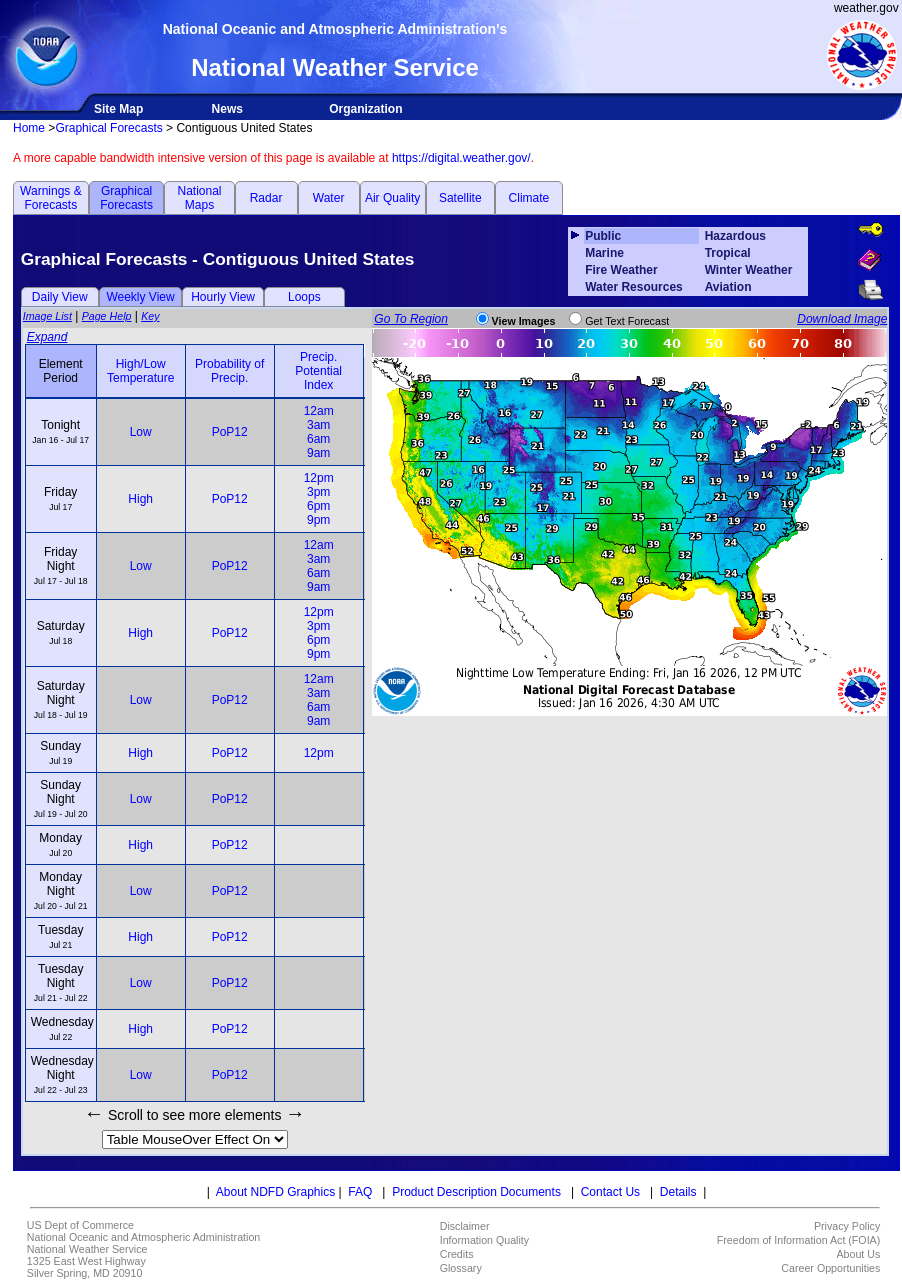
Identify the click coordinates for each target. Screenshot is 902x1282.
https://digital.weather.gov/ (461, 158)
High (140, 499)
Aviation (728, 287)
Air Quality (392, 198)
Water (329, 198)
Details (678, 1192)
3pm (318, 492)
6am (318, 439)
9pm (318, 520)
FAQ (360, 1192)
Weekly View (140, 297)
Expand (47, 337)
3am (318, 425)
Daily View (60, 297)
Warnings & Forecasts (51, 198)
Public (603, 236)
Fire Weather (621, 270)
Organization (365, 109)
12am (319, 411)
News (227, 109)
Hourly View (223, 297)
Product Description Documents (476, 1192)
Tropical (728, 253)
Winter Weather (749, 270)
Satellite (460, 198)
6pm (318, 506)
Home (29, 128)
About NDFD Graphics (275, 1192)
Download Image (842, 319)
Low (141, 432)
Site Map (118, 109)
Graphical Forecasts (108, 128)
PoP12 (230, 432)
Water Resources (634, 287)
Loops (304, 297)
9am (318, 453)
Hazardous (735, 236)
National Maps (199, 198)
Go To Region (411, 319)
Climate (529, 198)
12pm (319, 478)
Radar (266, 198)
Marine (604, 253)
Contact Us (610, 1192)
